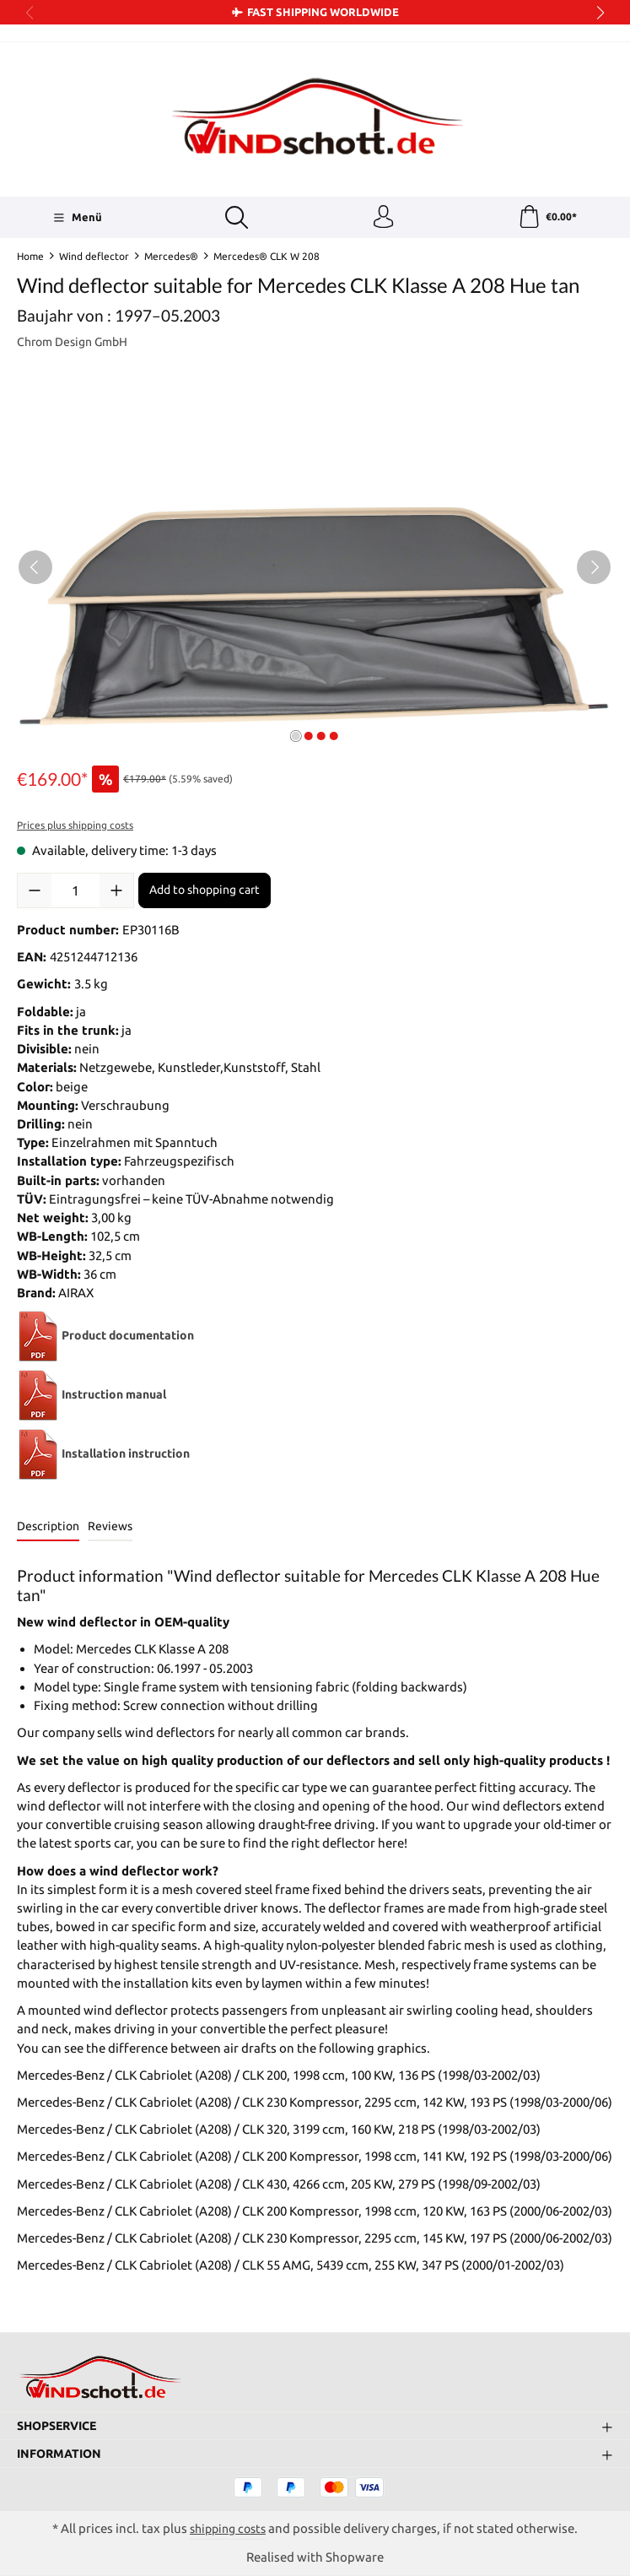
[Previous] (35, 570)
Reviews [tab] (110, 1529)
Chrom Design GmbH (77, 345)
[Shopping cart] (547, 218)
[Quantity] (75, 894)
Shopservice (61, 2424)
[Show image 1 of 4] (296, 739)
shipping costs (228, 2528)
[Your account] (382, 218)
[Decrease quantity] (34, 894)
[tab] (48, 1531)
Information (62, 2453)
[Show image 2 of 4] (308, 739)
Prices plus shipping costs (75, 828)
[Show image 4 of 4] (334, 739)
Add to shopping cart (204, 893)
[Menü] (76, 219)
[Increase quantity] (116, 894)
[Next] (594, 570)
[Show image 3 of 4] (321, 739)
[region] (315, 570)
